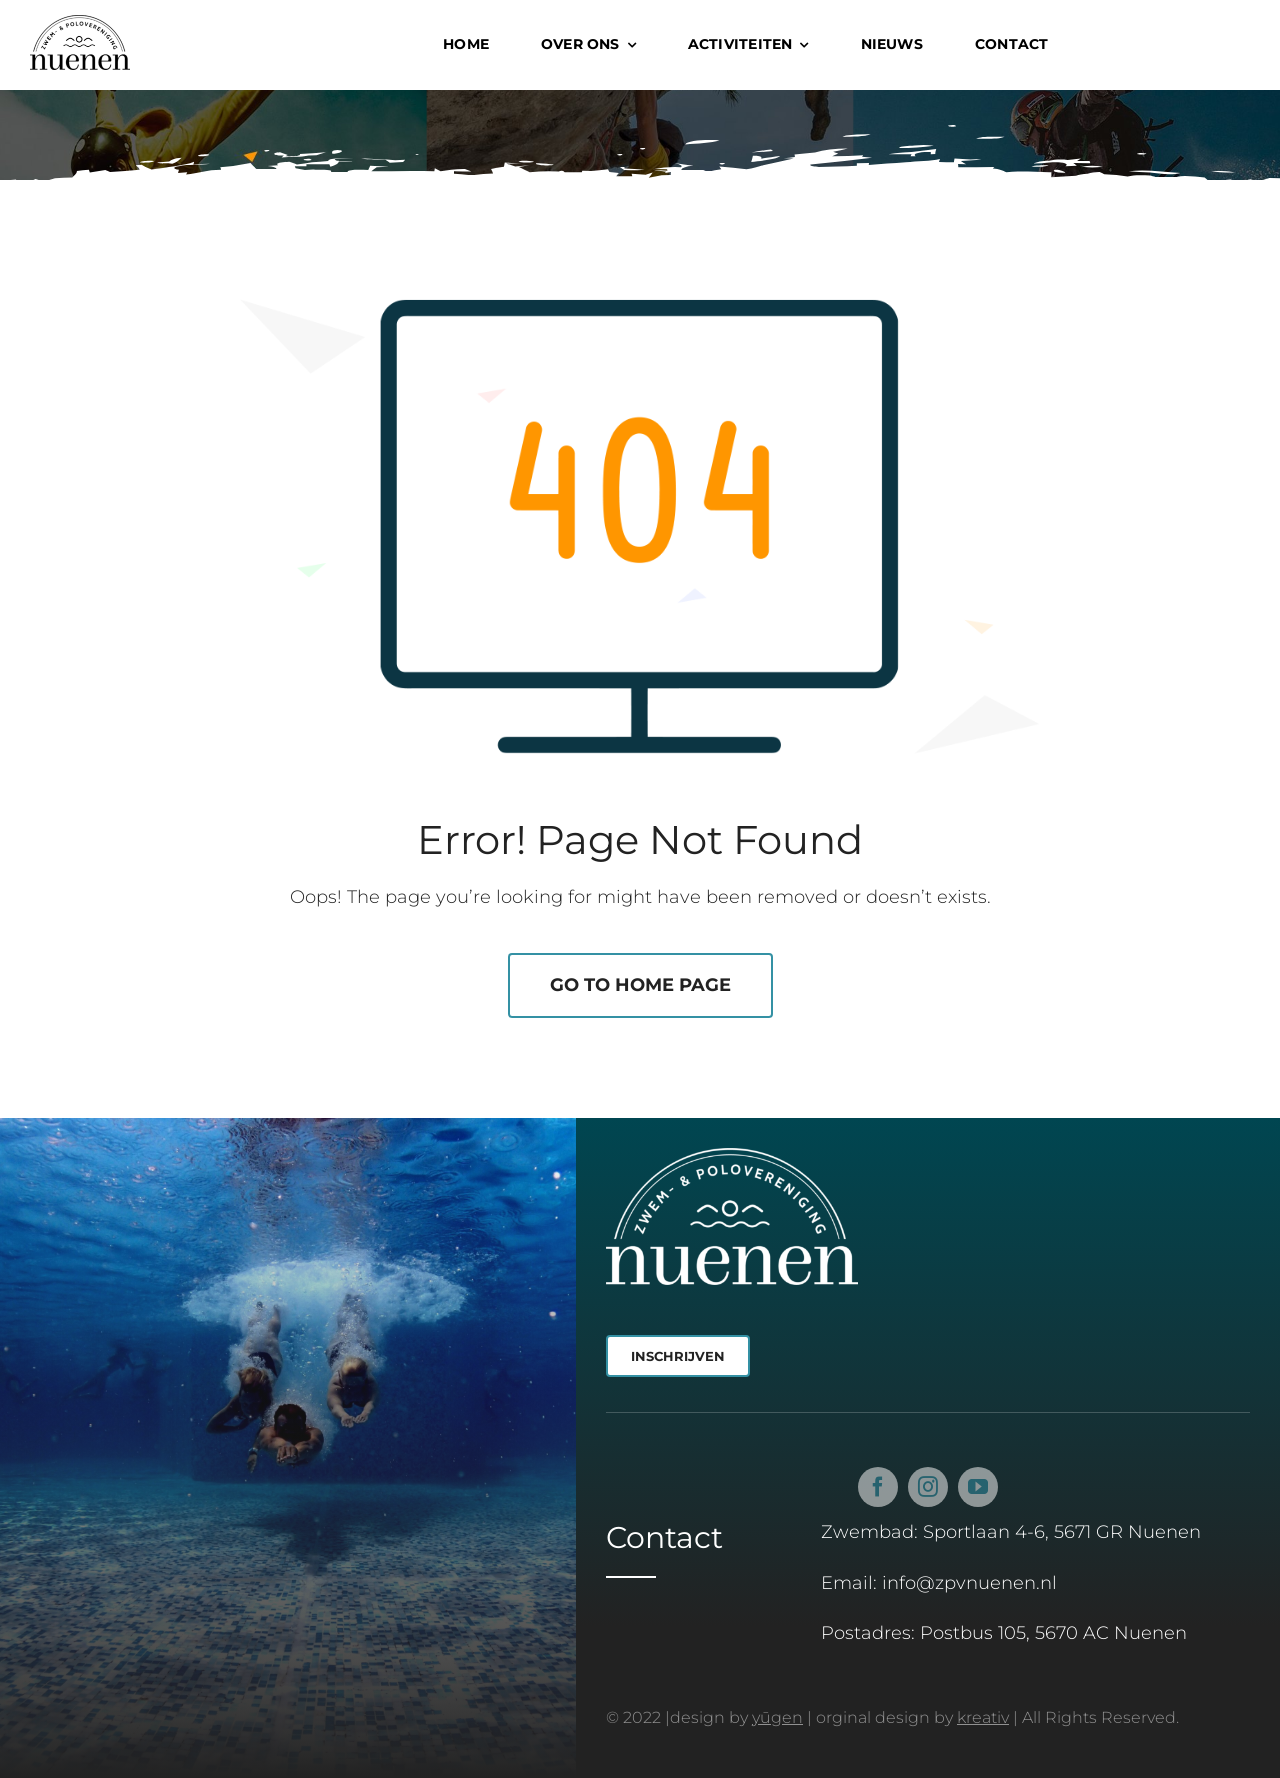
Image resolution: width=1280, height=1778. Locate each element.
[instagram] (928, 1493)
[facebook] (878, 1493)
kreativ (983, 1717)
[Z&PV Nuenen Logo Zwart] (80, 24)
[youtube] (978, 1493)
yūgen (777, 1717)
